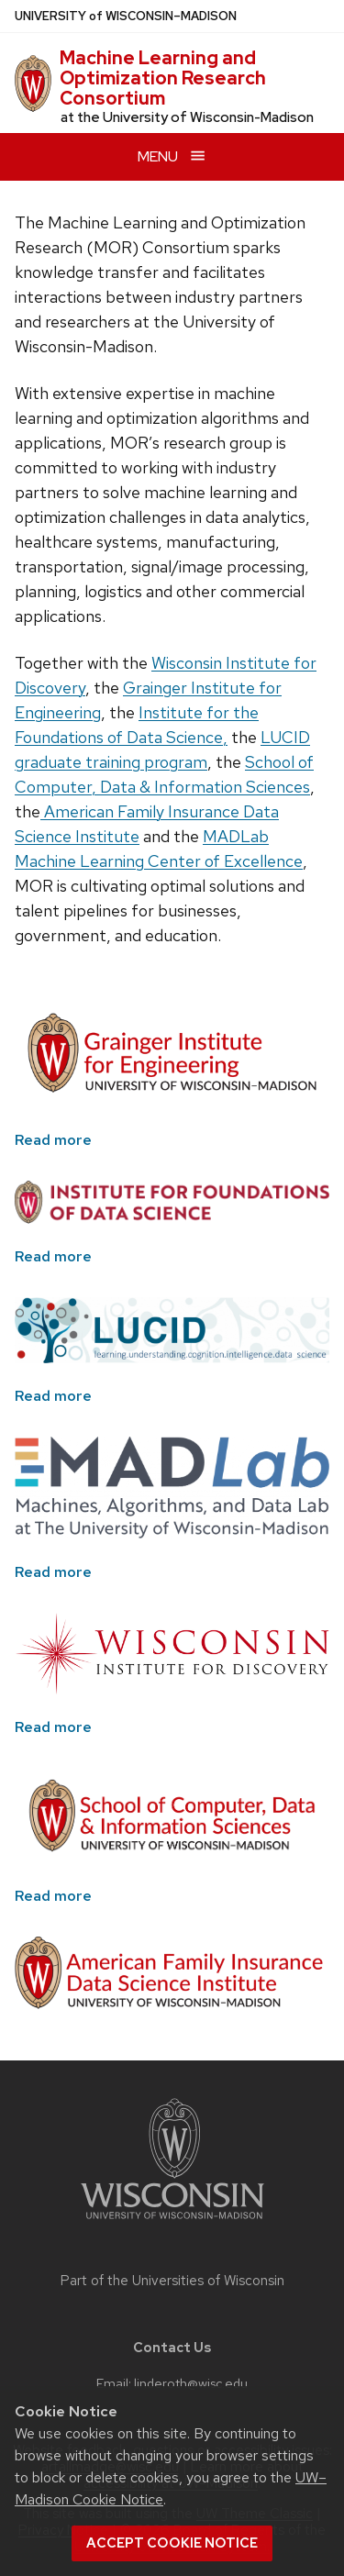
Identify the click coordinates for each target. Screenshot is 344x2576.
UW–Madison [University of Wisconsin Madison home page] (126, 16)
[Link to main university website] (172, 2222)
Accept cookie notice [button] (172, 2543)
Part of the (172, 2280)
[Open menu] (172, 156)
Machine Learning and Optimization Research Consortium (163, 78)
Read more (53, 1139)
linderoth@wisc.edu (191, 2383)
